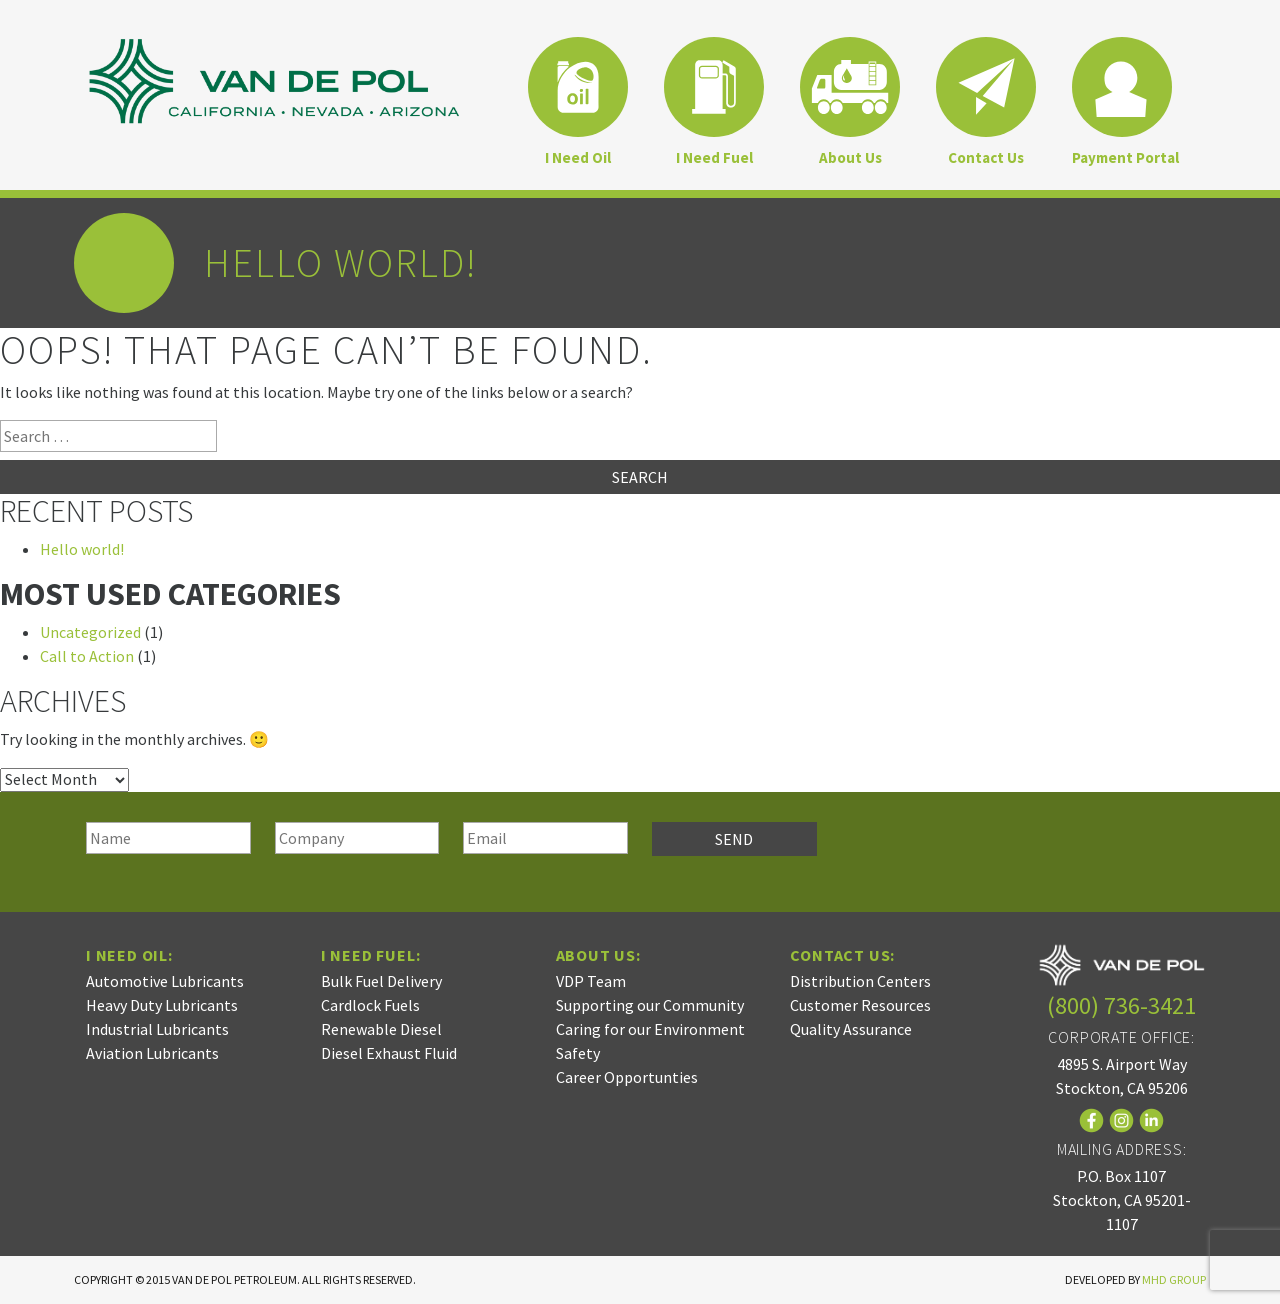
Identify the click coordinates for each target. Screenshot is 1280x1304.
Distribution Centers (860, 981)
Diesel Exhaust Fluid (389, 1053)
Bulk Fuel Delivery (381, 981)
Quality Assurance (851, 1029)
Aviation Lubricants (152, 1053)
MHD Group (1174, 1279)
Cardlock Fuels (370, 1005)
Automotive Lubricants (165, 981)
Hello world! (82, 549)
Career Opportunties (627, 1077)
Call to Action (87, 656)
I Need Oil (578, 157)
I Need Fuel (714, 157)
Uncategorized (90, 632)
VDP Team (591, 981)
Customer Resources (860, 1005)
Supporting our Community (650, 1005)
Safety (578, 1053)
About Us (850, 157)
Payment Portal (1125, 157)
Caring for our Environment (650, 1029)
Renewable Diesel (381, 1029)
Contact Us (986, 157)
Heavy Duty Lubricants (162, 1005)
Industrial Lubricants (157, 1029)
